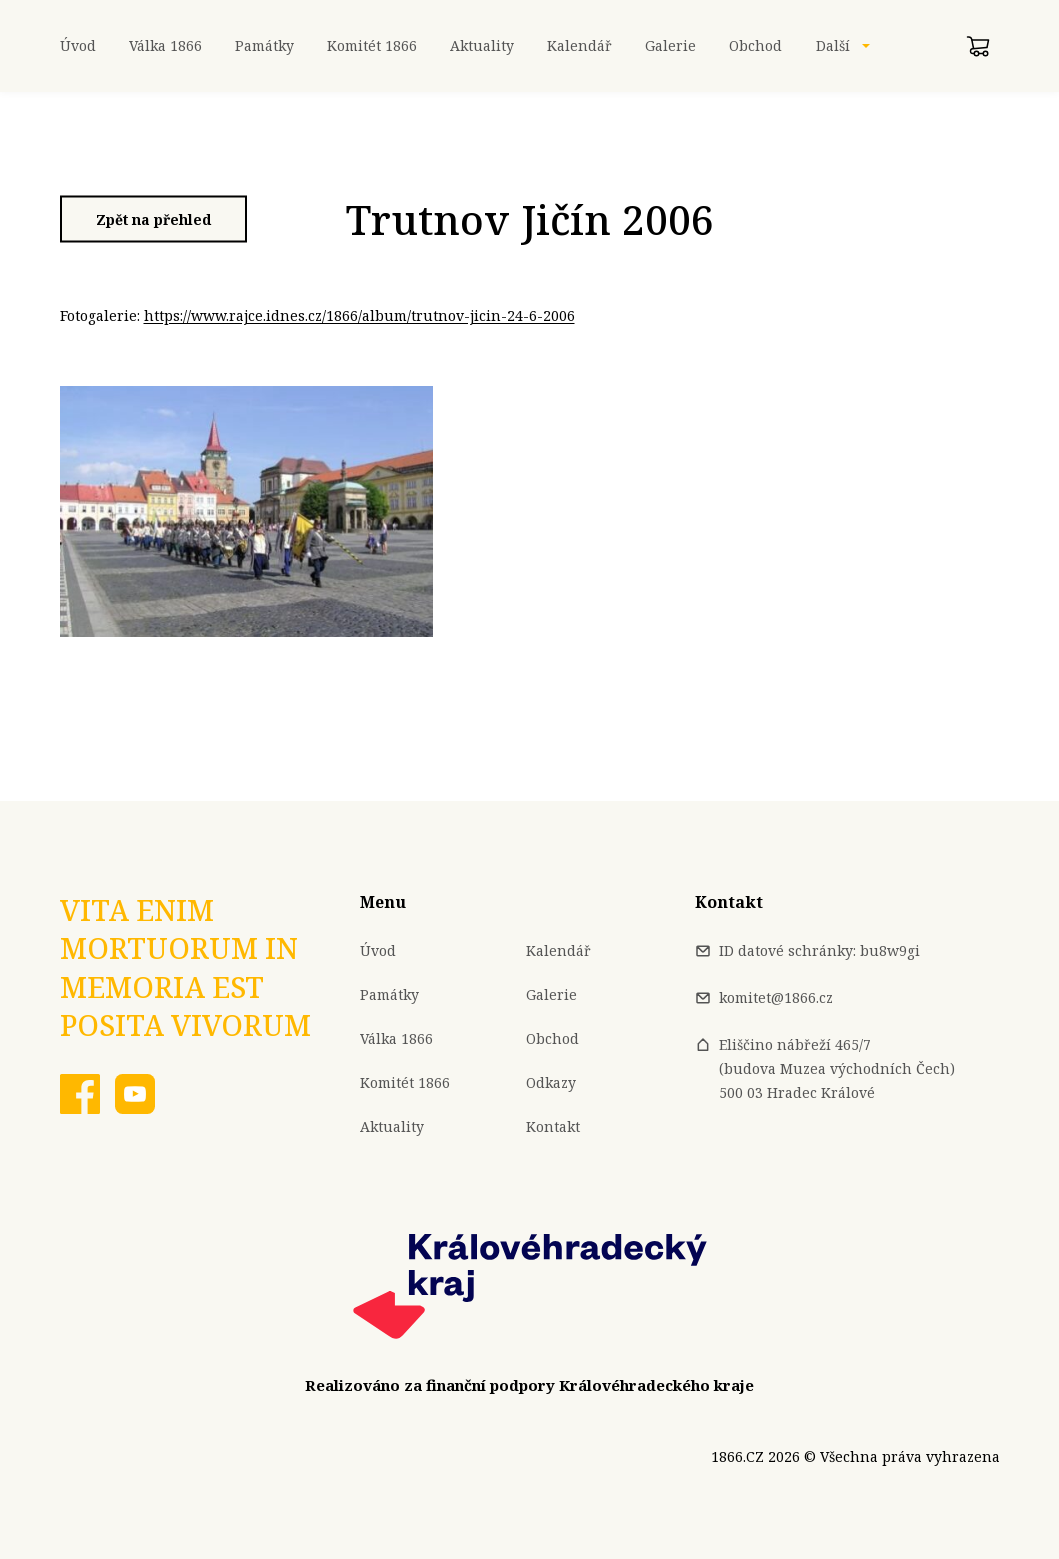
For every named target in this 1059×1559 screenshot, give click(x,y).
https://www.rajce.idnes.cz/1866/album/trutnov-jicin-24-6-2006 (359, 315)
